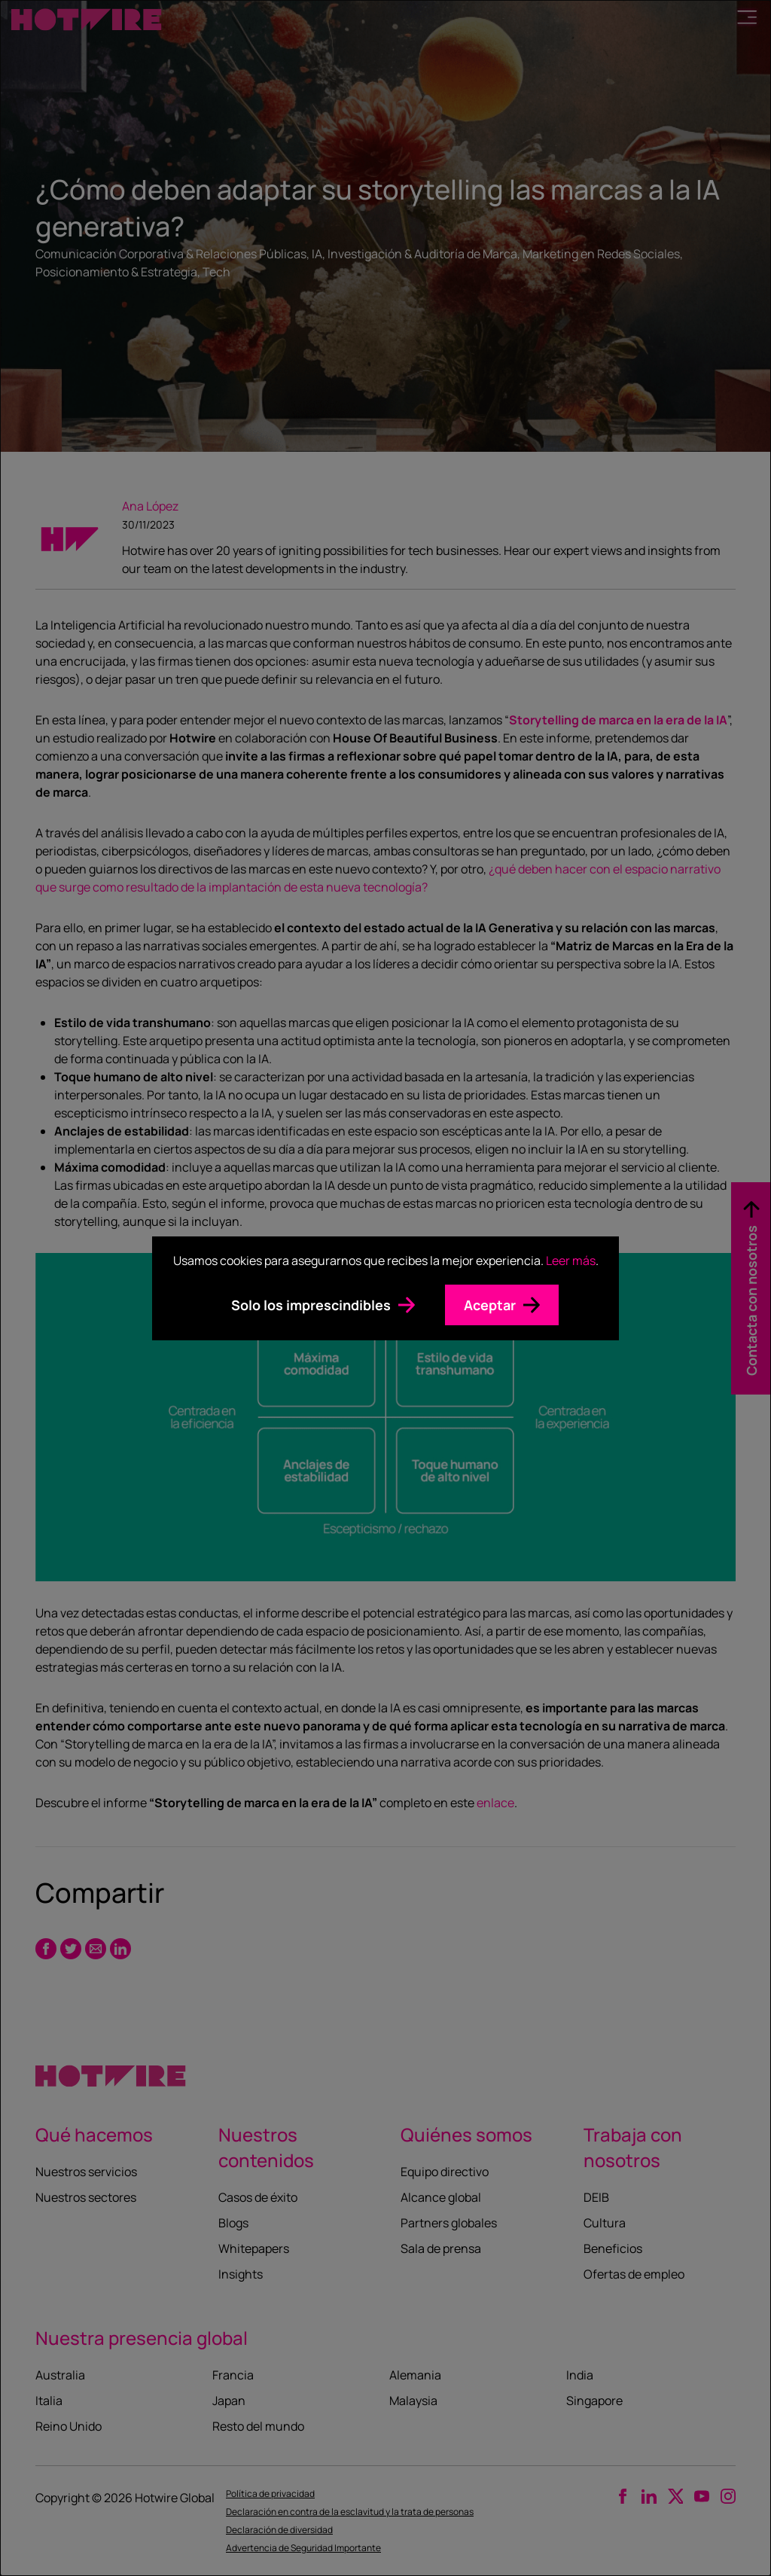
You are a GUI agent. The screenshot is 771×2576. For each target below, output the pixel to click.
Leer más (571, 1260)
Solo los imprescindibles (311, 1305)
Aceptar (490, 1305)
